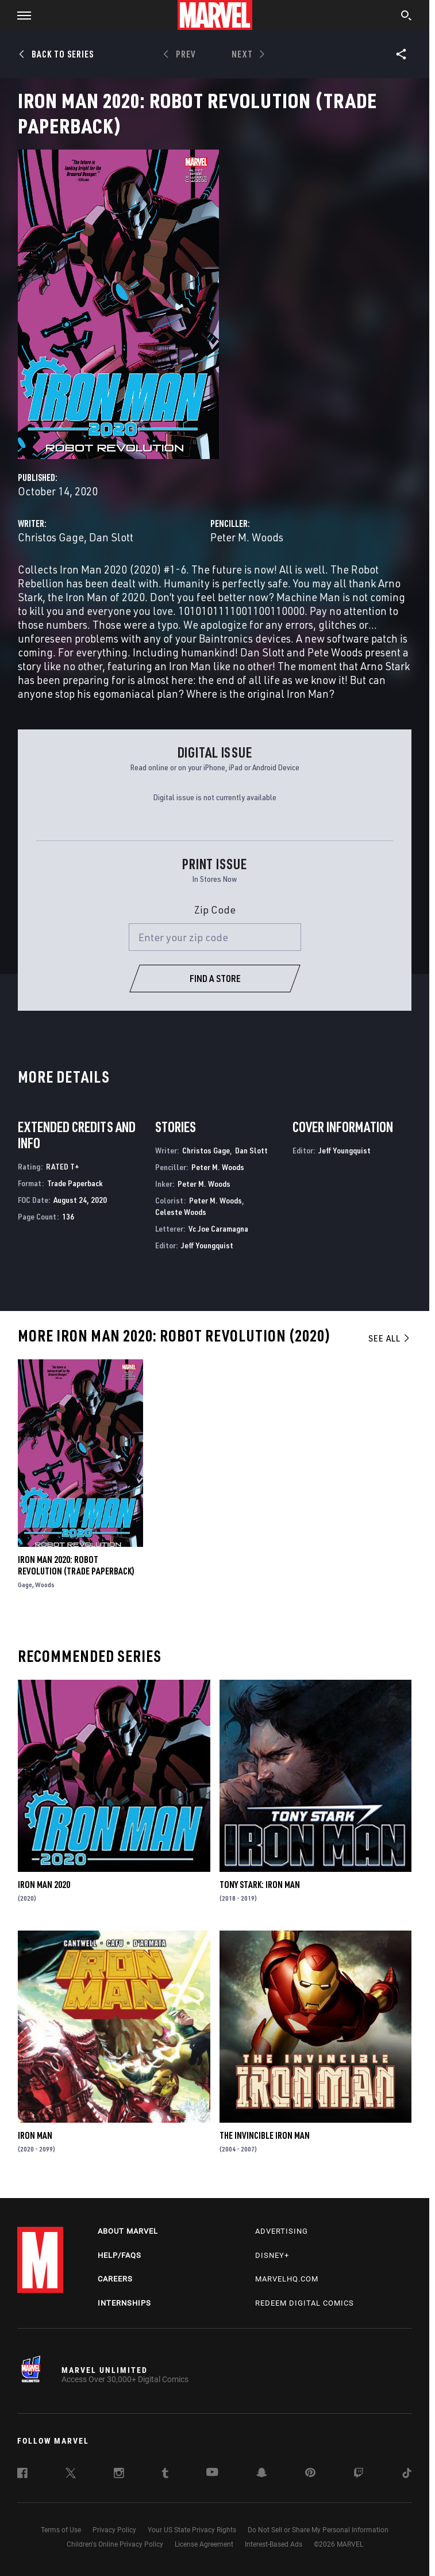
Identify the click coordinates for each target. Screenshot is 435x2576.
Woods (45, 1584)
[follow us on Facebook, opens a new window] (22, 2475)
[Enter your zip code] (215, 937)
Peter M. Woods (246, 537)
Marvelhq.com (286, 2279)
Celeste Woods (180, 1212)
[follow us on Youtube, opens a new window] (212, 2473)
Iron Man (35, 2135)
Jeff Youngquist (207, 1245)
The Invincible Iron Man (265, 2135)
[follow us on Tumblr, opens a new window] (165, 2475)
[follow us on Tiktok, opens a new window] (407, 2475)
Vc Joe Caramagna (218, 1228)
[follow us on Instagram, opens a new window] (119, 2475)
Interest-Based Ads (273, 2544)
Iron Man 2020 (44, 1884)
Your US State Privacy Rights (192, 2530)
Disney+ (272, 2255)
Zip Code (215, 909)
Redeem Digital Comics (304, 2303)
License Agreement (204, 2544)
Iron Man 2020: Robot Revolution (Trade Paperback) (76, 1565)
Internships (124, 2303)
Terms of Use (61, 2530)
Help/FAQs (119, 2255)
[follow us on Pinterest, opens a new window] (310, 2473)
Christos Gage (51, 537)
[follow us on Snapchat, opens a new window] (261, 2474)
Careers (115, 2279)
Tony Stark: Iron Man (260, 1884)
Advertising (281, 2231)
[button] (20, 15)
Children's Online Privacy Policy (115, 2544)
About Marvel (128, 2231)
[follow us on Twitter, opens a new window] (71, 2475)
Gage (25, 1584)
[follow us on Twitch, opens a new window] (358, 2475)
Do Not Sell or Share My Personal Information (318, 2530)
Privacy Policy (114, 2530)
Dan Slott (111, 537)
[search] (406, 16)
